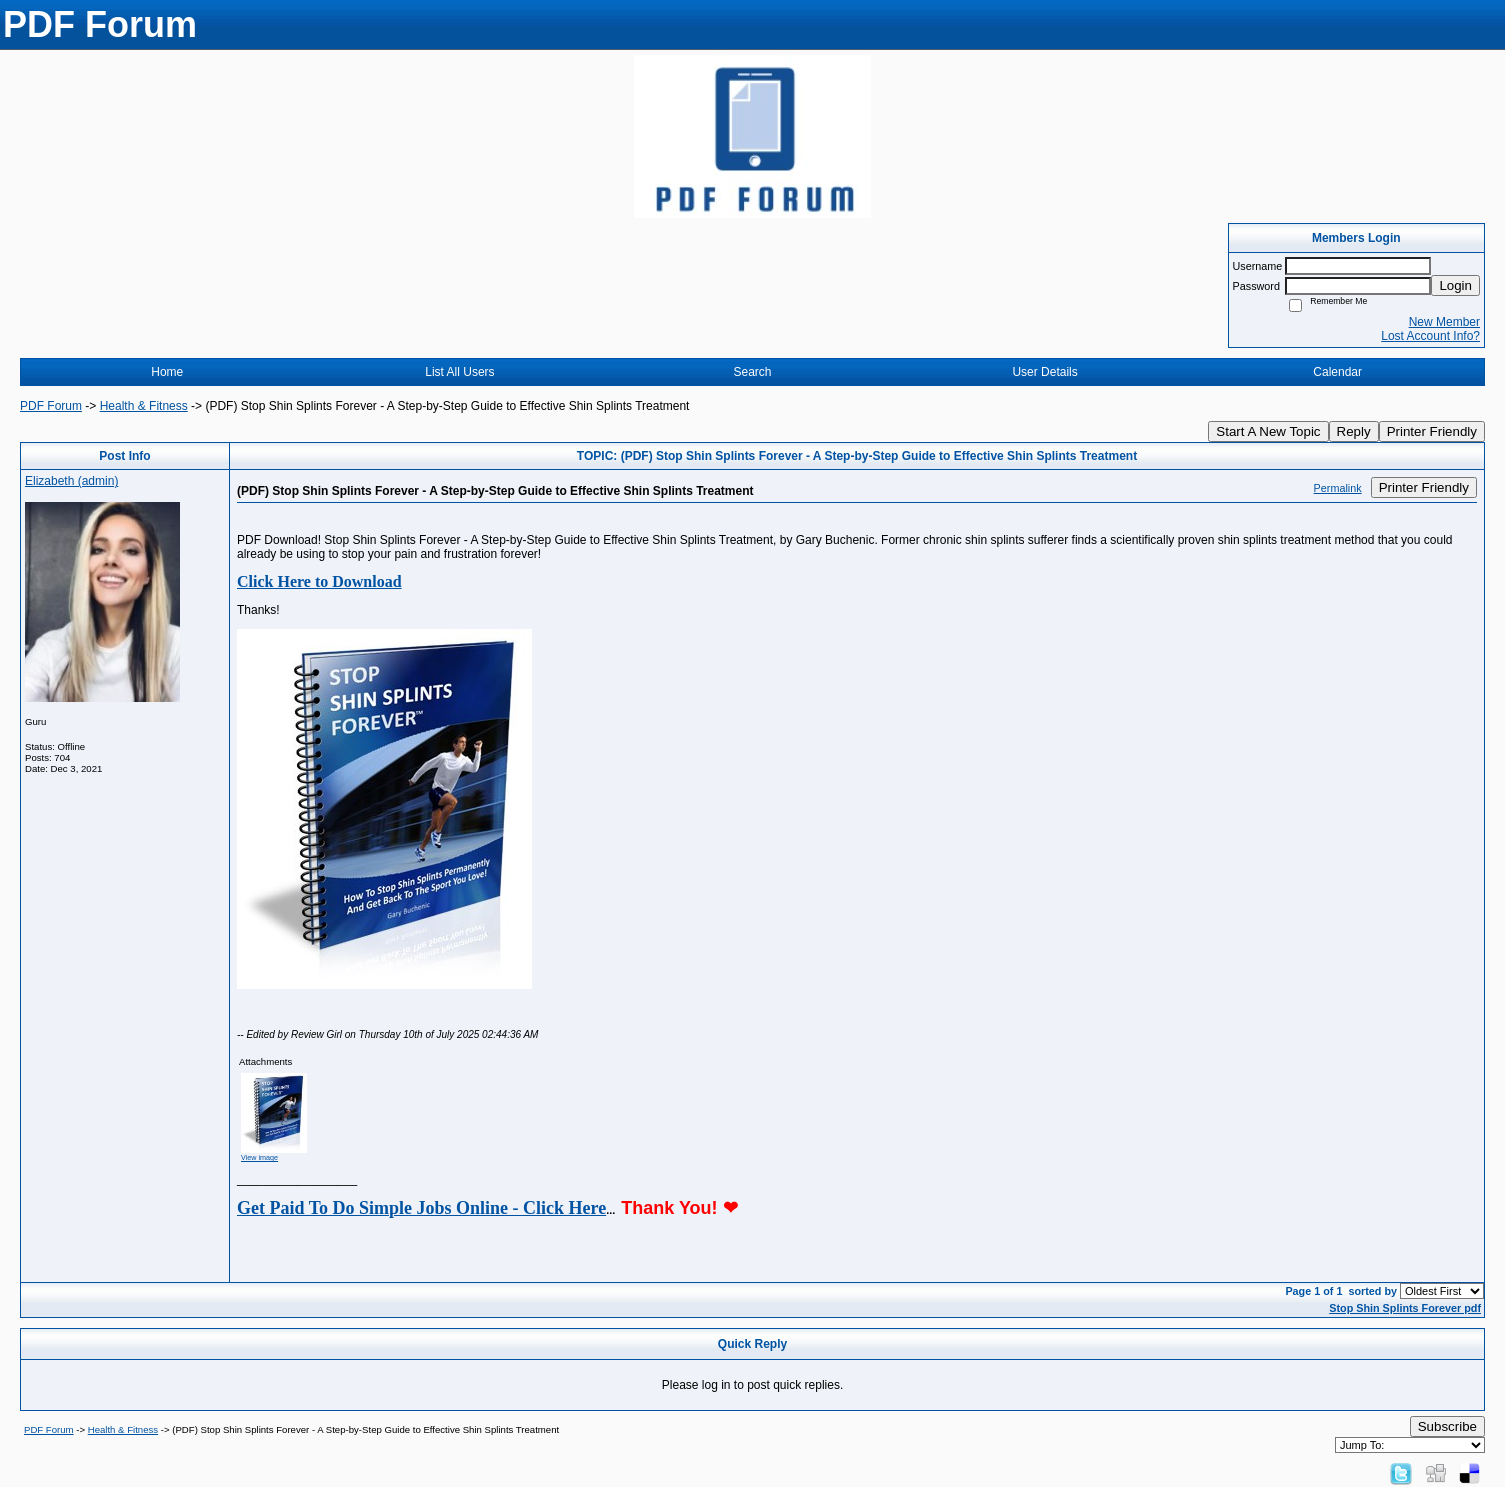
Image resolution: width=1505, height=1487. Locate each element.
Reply (1354, 431)
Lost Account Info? (1430, 336)
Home (167, 372)
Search (752, 372)
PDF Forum (51, 406)
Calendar (1337, 372)
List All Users (459, 372)
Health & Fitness (144, 406)
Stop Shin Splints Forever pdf (1405, 1308)
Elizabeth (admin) (71, 481)
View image (259, 1157)
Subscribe (1447, 1426)
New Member (1444, 322)
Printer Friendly (1432, 431)
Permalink (1338, 488)
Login (1455, 285)
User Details (1044, 372)
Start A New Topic (1268, 431)
